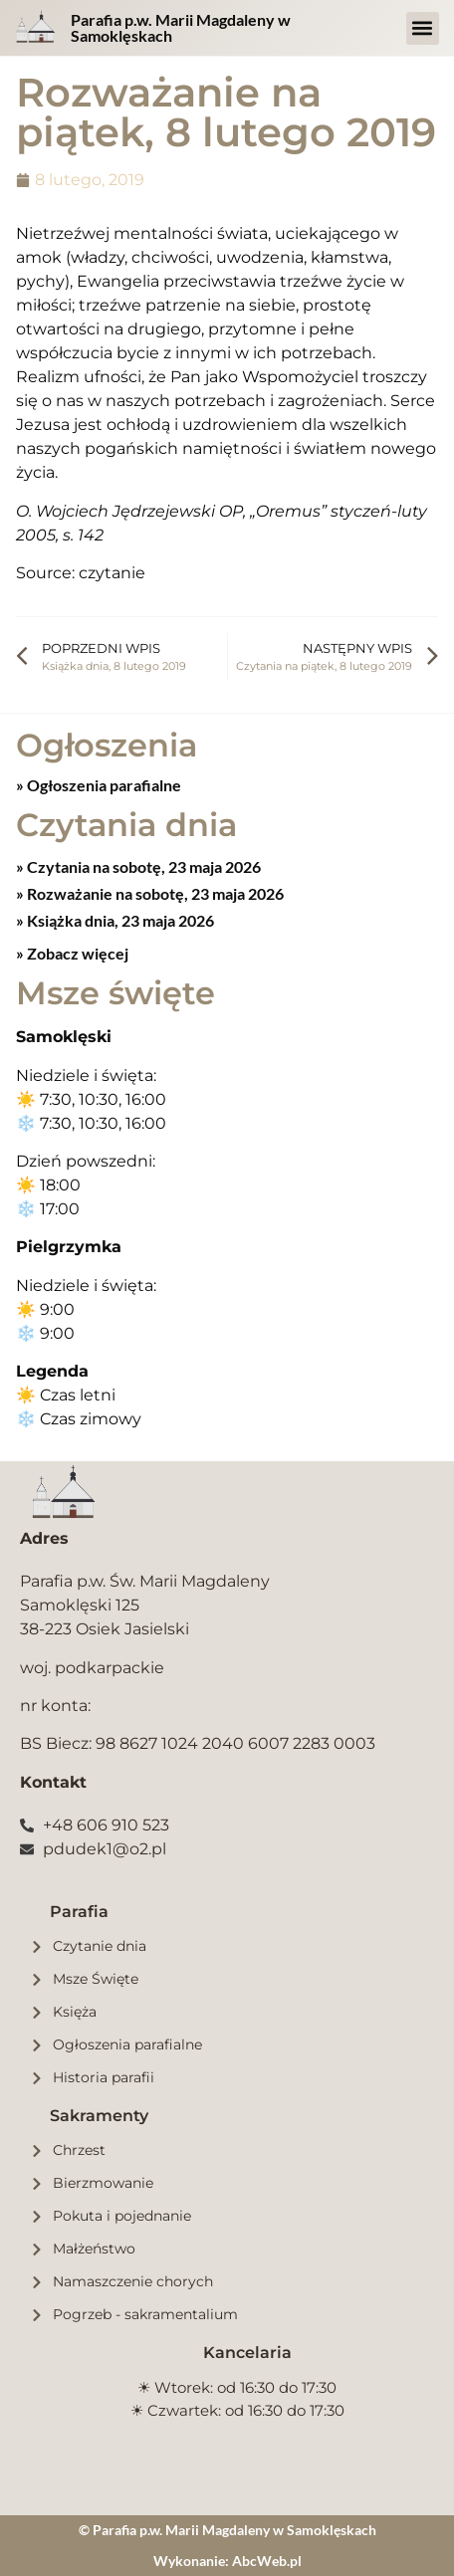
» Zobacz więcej (72, 953)
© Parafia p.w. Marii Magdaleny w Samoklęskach (227, 2529)
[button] (422, 28)
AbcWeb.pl (267, 2560)
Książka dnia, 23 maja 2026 (119, 920)
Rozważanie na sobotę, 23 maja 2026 (154, 893)
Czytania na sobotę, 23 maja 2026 (142, 866)
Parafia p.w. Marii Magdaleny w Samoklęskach (181, 27)
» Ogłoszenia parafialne (98, 784)
